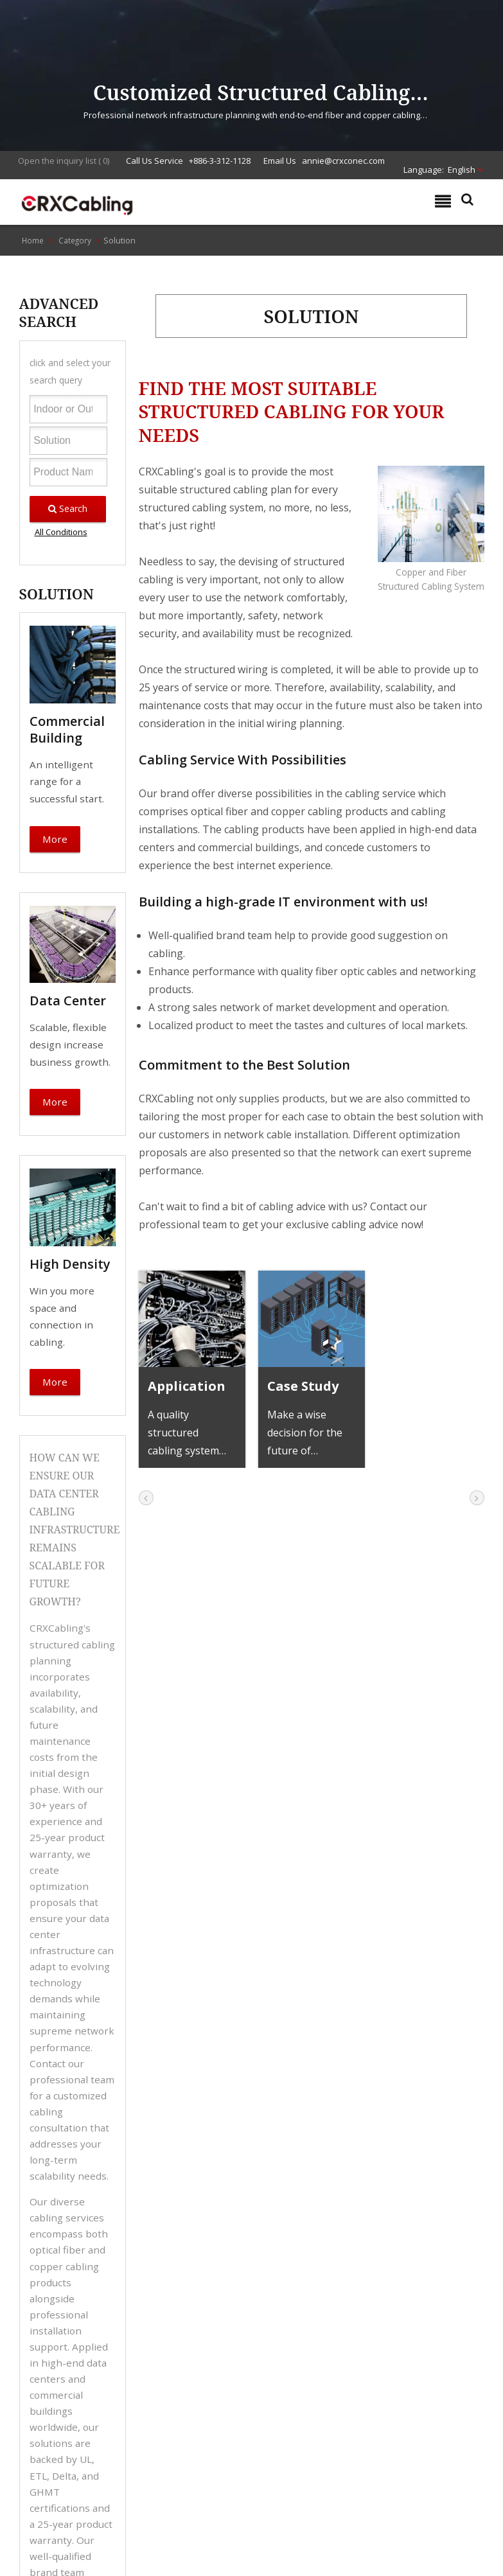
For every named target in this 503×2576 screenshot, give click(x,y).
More (54, 839)
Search (67, 508)
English (461, 169)
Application (186, 1386)
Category (74, 240)
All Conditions (61, 532)
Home (33, 240)
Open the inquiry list (57, 160)
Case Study (303, 1386)
